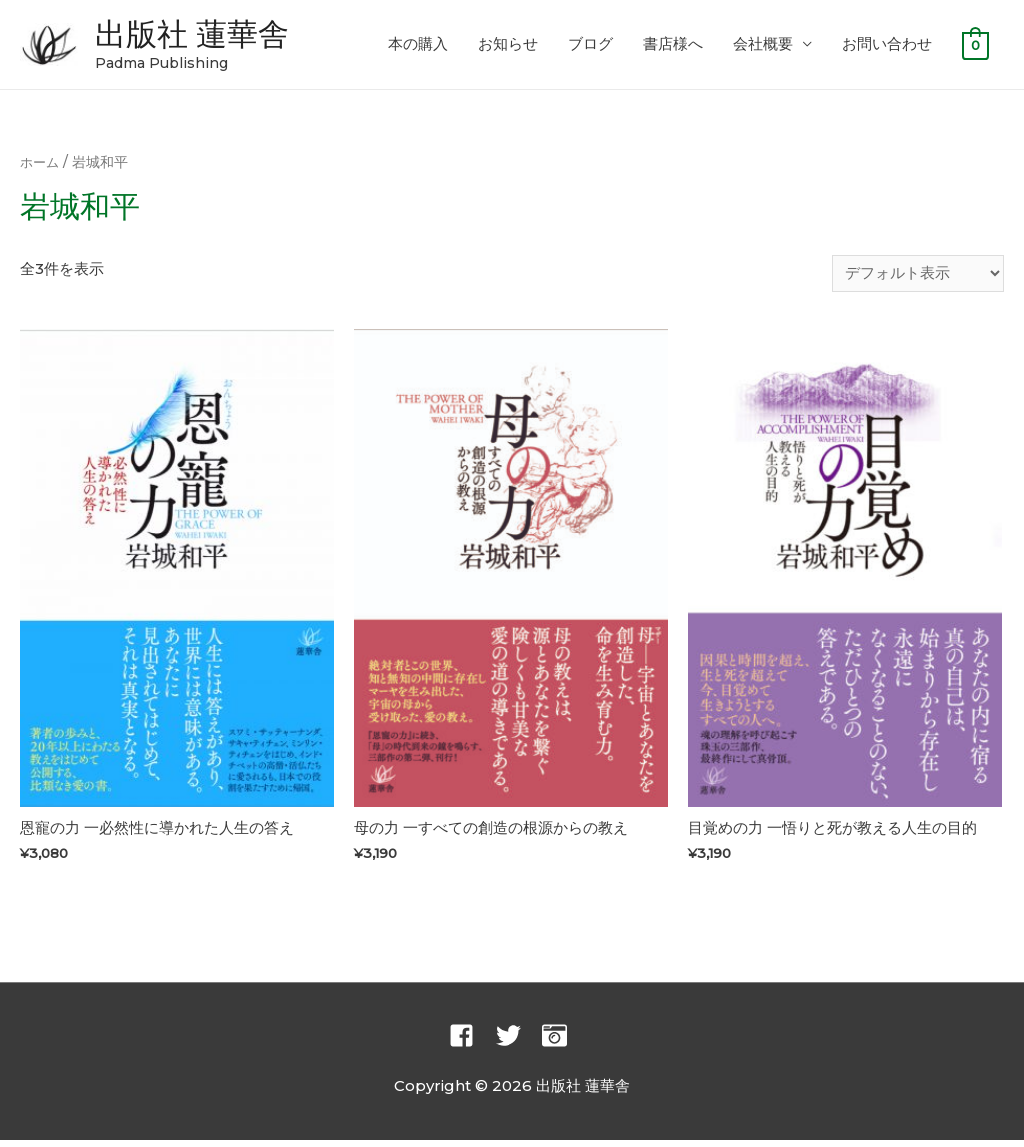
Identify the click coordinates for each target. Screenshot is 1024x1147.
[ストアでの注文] (918, 278)
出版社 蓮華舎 (204, 35)
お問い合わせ (887, 46)
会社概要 (763, 46)
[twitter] (517, 1042)
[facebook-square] (470, 1042)
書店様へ (673, 46)
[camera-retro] (558, 1042)
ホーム (41, 166)
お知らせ (508, 46)
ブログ (590, 46)
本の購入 (418, 46)
